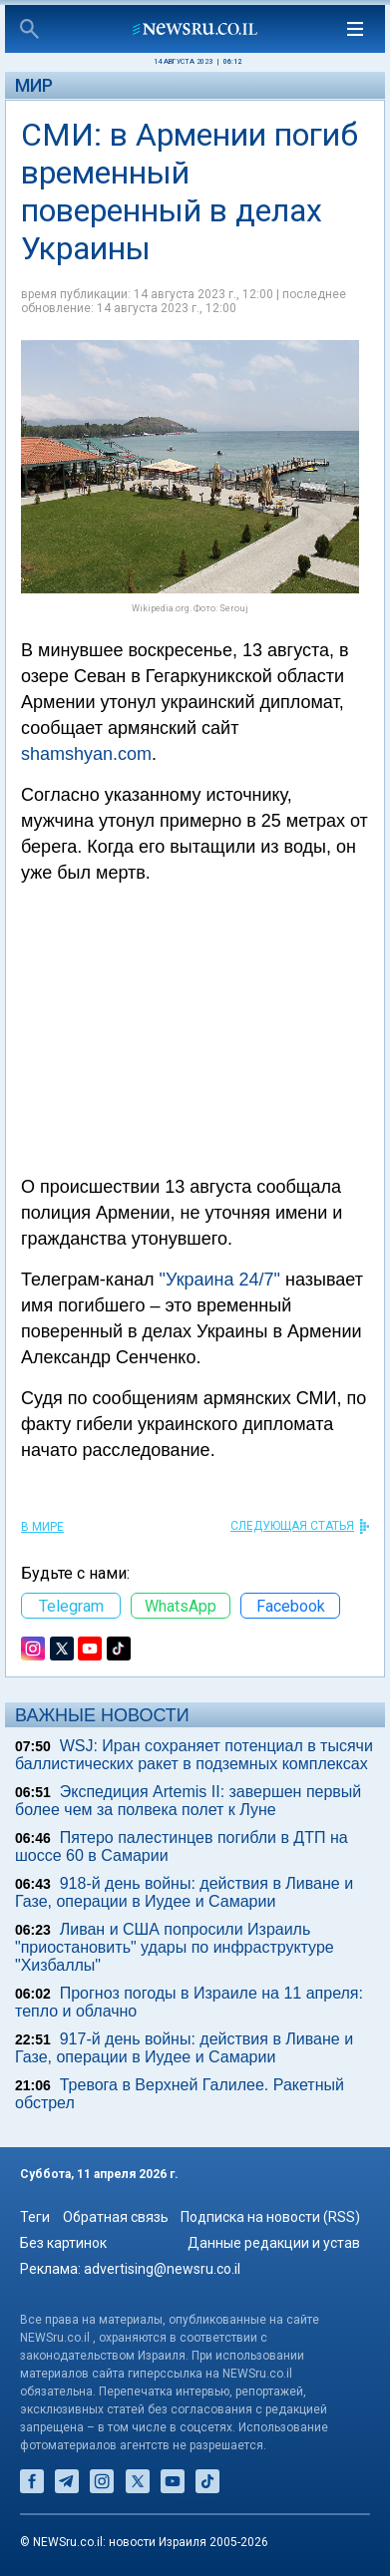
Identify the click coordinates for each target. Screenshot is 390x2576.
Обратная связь (116, 2217)
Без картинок (63, 2243)
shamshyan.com (86, 754)
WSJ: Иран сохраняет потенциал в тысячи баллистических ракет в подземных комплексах (194, 1754)
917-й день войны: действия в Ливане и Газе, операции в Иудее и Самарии (184, 2047)
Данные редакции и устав (274, 2243)
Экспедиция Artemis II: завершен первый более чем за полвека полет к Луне (188, 1800)
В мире (42, 1527)
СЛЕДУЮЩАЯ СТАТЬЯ (292, 1526)
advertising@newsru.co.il (162, 2269)
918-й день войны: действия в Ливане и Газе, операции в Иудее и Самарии (184, 1892)
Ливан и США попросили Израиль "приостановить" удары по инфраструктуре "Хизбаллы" (174, 1947)
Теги (35, 2217)
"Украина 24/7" (220, 1279)
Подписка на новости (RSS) (270, 2217)
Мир (34, 85)
